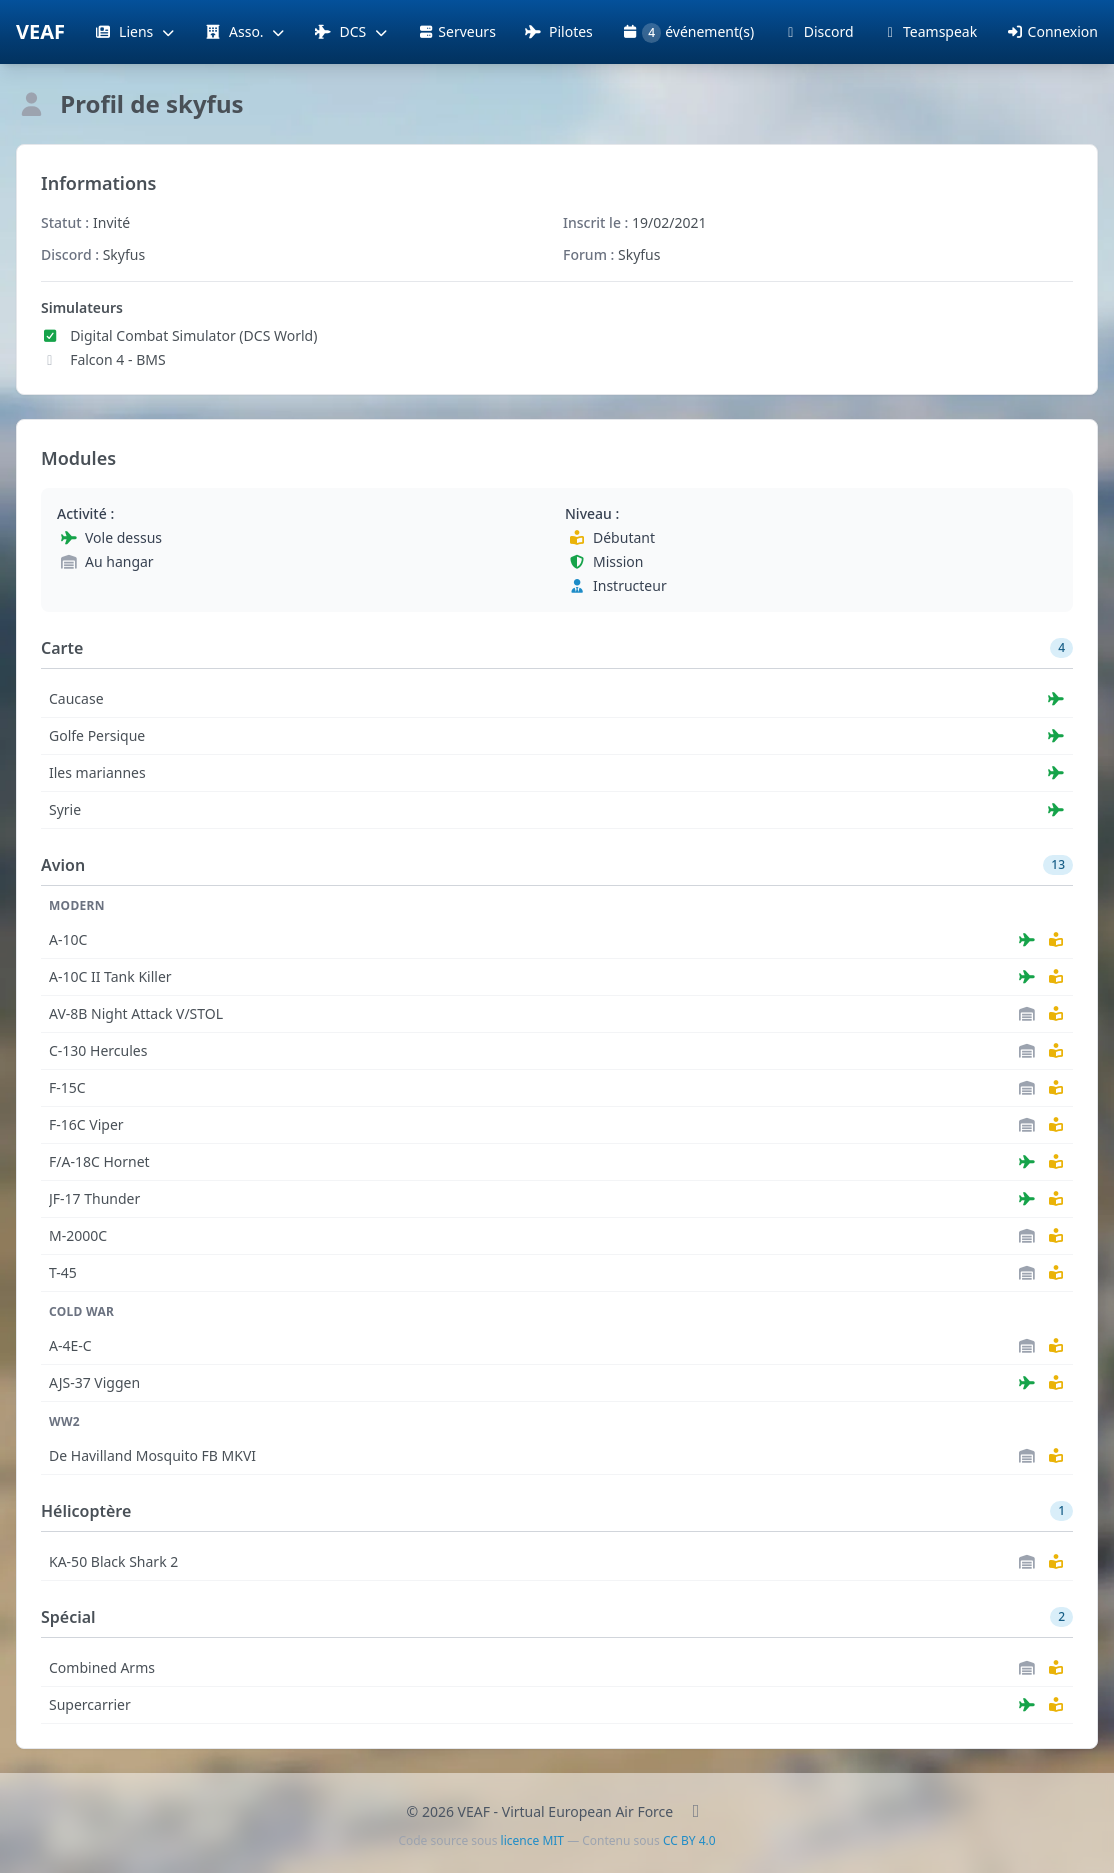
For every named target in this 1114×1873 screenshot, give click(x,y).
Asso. (245, 31)
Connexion (1052, 31)
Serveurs (456, 31)
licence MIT (532, 1840)
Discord (817, 31)
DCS (351, 31)
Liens (135, 31)
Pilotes (558, 31)
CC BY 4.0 (689, 1840)
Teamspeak (930, 31)
